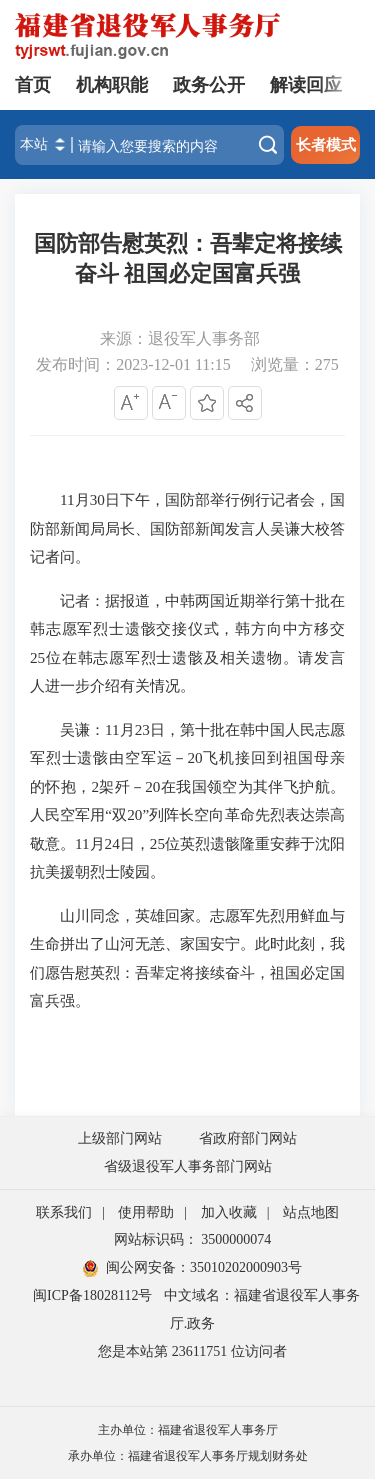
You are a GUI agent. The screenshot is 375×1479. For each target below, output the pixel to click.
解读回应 (306, 85)
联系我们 (64, 1212)
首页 (33, 85)
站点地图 (311, 1212)
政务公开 (209, 85)
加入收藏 (229, 1212)
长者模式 (326, 145)
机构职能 (112, 85)
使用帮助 (146, 1212)
